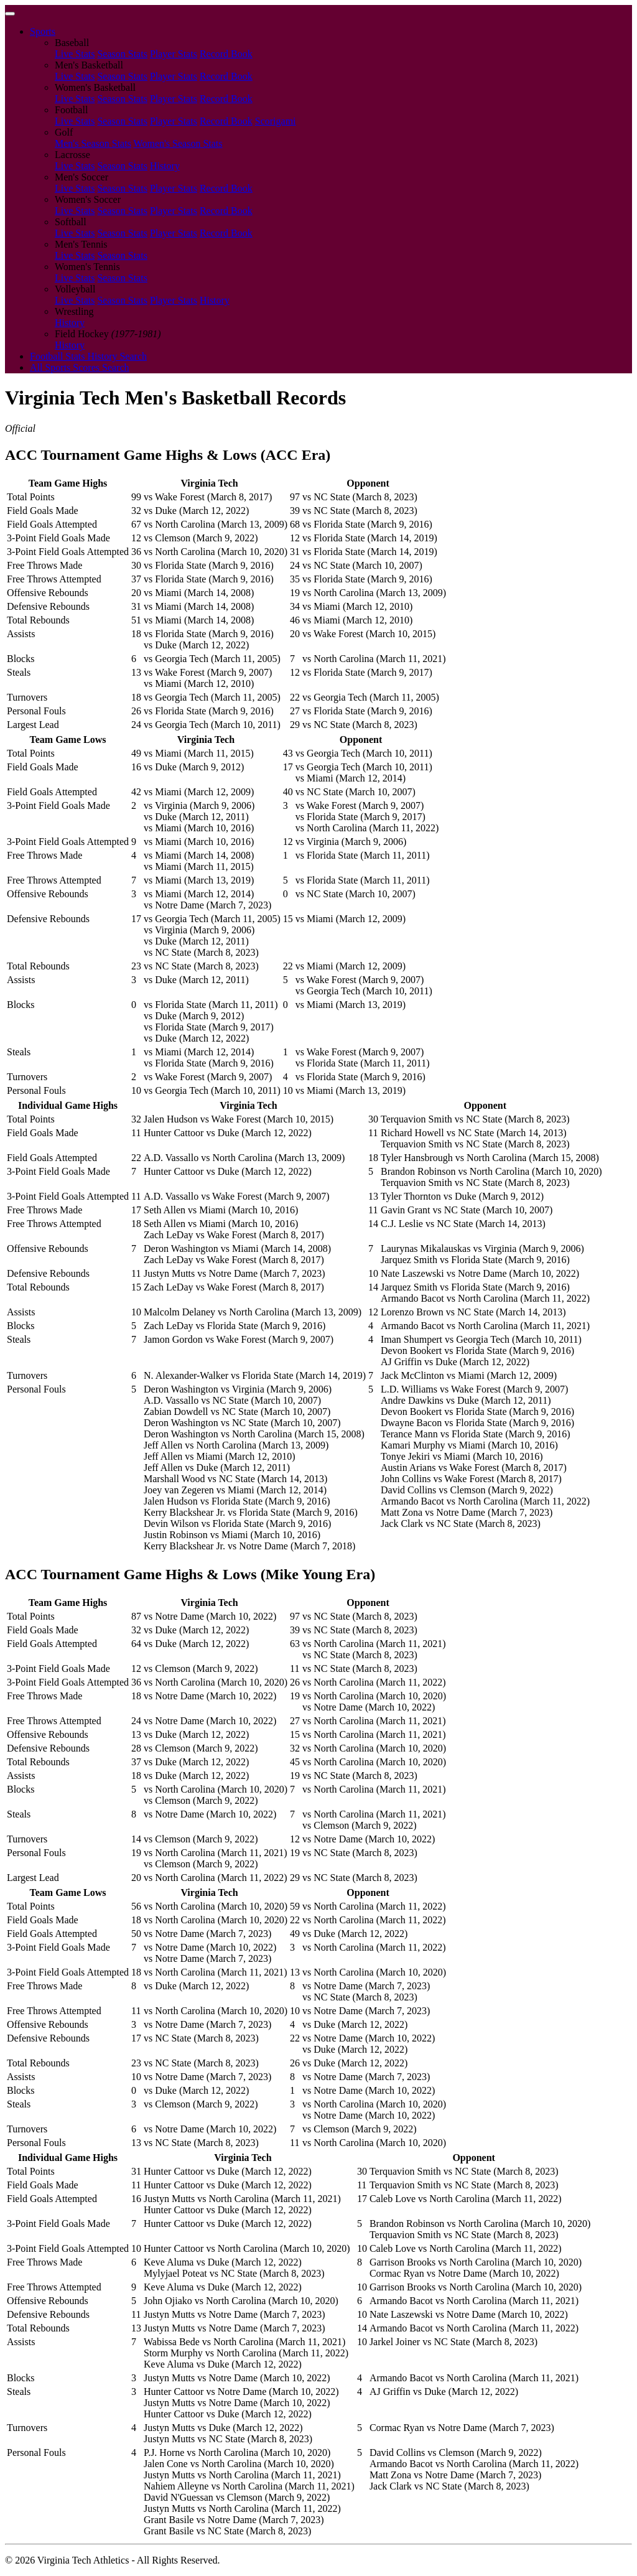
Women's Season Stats (178, 143)
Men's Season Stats (93, 143)
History (165, 166)
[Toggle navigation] (10, 14)
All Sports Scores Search (79, 367)
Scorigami (275, 121)
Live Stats (75, 54)
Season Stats (122, 54)
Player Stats (173, 54)
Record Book (226, 54)
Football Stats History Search (88, 356)
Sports (42, 31)
